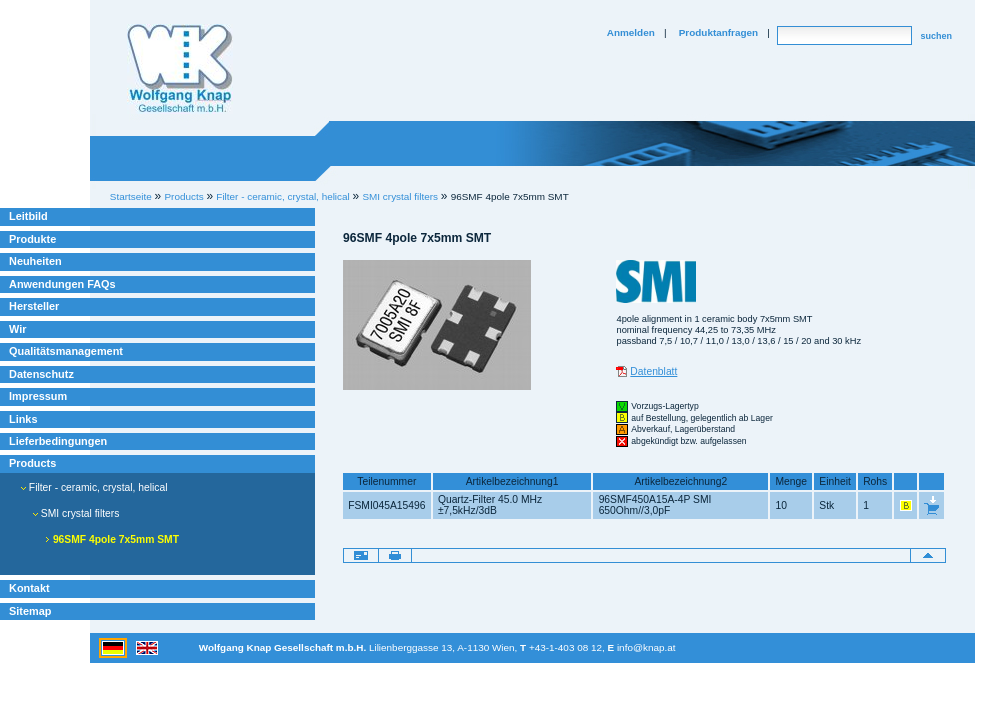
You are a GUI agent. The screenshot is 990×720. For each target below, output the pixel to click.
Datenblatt (653, 371)
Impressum (38, 396)
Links (23, 419)
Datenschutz (41, 374)
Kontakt (29, 588)
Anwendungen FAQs (62, 284)
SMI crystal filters (400, 196)
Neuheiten (35, 261)
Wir (17, 329)
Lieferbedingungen (58, 441)
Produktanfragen (718, 32)
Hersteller (34, 306)
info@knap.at (646, 647)
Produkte (32, 239)
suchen (936, 36)
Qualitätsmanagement (66, 351)
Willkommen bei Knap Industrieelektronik (180, 69)
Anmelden (631, 32)
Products (32, 463)
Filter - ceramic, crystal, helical (94, 487)
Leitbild (28, 216)
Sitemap (30, 611)
